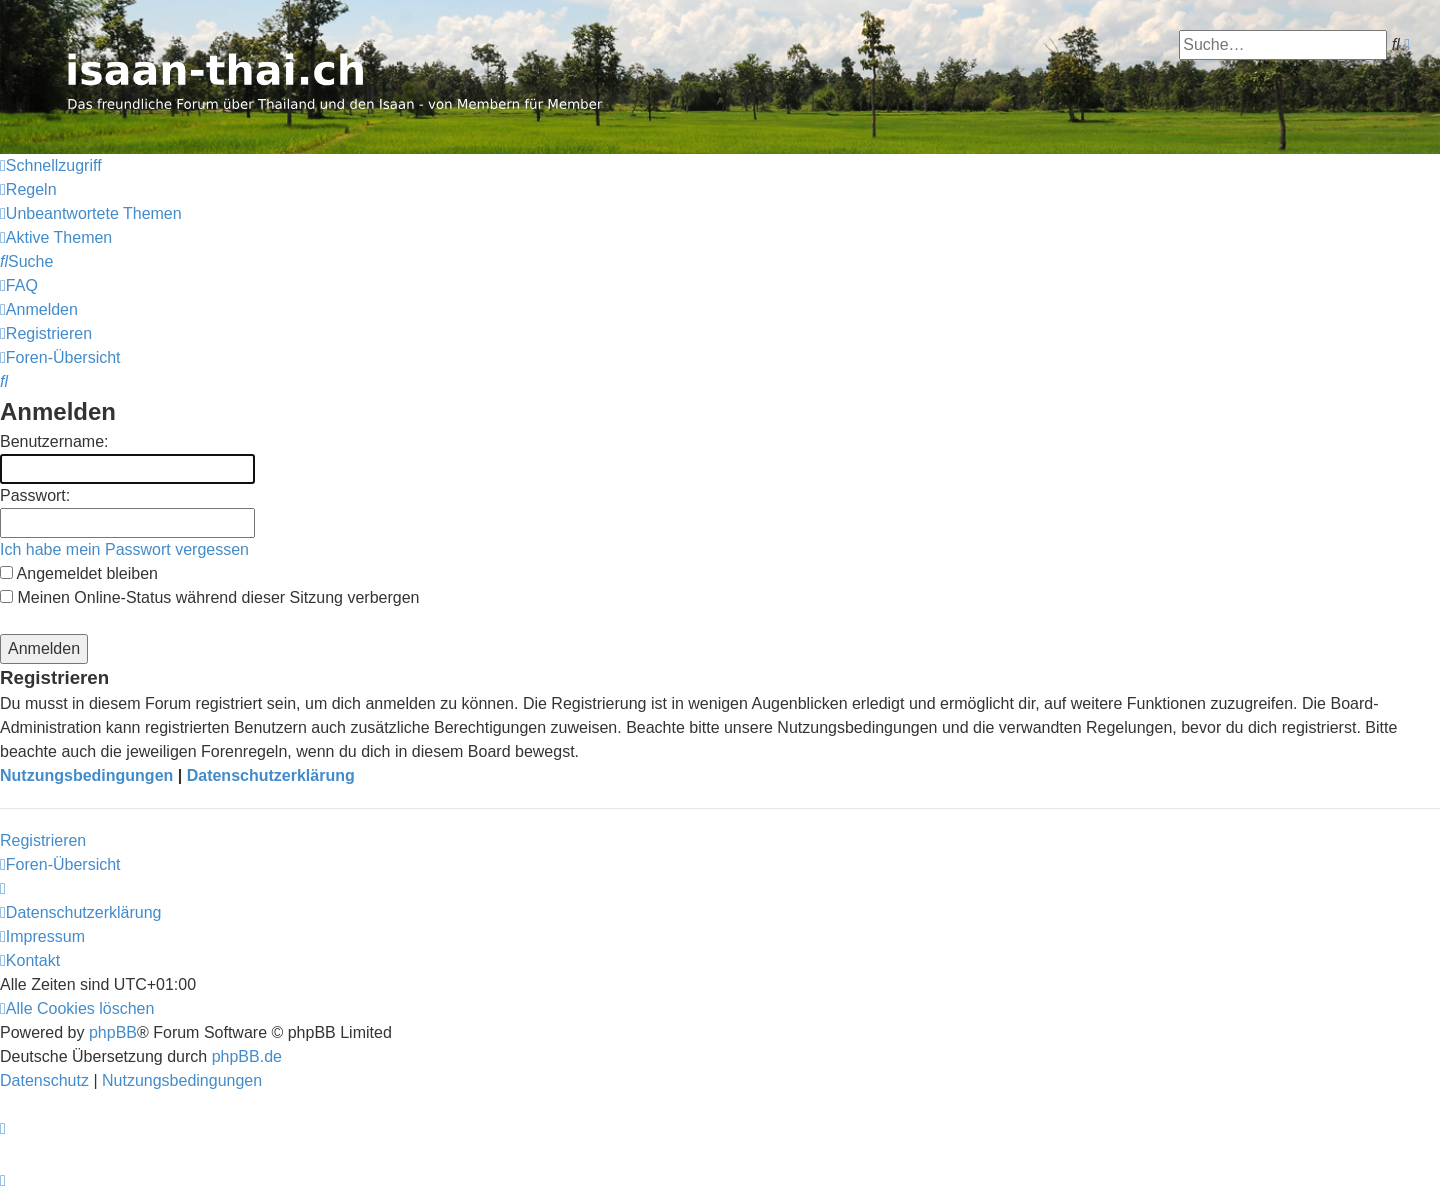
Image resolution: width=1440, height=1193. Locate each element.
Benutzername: (54, 441)
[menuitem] (28, 189)
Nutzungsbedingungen (86, 775)
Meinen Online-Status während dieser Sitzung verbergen (209, 597)
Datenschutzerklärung (271, 775)
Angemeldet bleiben (79, 573)
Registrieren (43, 840)
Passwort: (35, 495)
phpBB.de (247, 1056)
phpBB (113, 1032)
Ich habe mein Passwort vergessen (124, 549)
